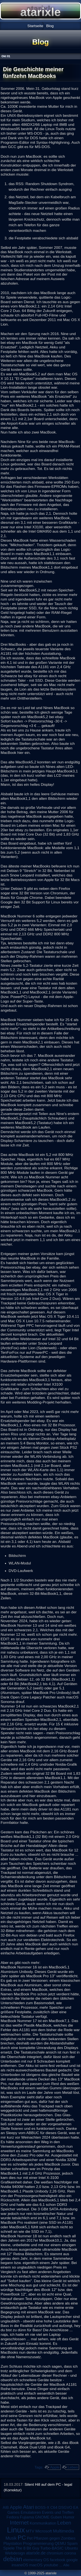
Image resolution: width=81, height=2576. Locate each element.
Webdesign (15, 2553)
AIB (6, 2507)
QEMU (60, 2543)
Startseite (35, 26)
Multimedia (63, 2531)
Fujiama (27, 2517)
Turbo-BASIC (52, 2548)
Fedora (12, 2517)
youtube (51, 2565)
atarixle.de (36, 2553)
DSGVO (65, 2507)
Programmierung (38, 2543)
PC (22, 2537)
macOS (36, 2565)
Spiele (9, 2548)
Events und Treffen (58, 2512)
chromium (55, 2553)
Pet (30, 2538)
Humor (69, 2517)
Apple (55, 2467)
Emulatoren (31, 2512)
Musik (11, 2538)
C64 (53, 2507)
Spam (72, 2543)
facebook (57, 2560)
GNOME (42, 2517)
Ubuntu (71, 2548)
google (72, 2560)
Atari (28, 2507)
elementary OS (36, 2560)
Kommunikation (43, 2523)
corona (70, 2553)
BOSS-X (42, 2507)
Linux (16, 2530)
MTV (30, 2531)
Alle (66, 2565)
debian (12, 2559)
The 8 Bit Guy (27, 2548)
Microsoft (43, 2531)
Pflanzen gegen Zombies (55, 2538)
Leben (73, 2467)
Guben (56, 2517)
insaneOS (20, 2565)
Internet (19, 2523)
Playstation (12, 2543)
